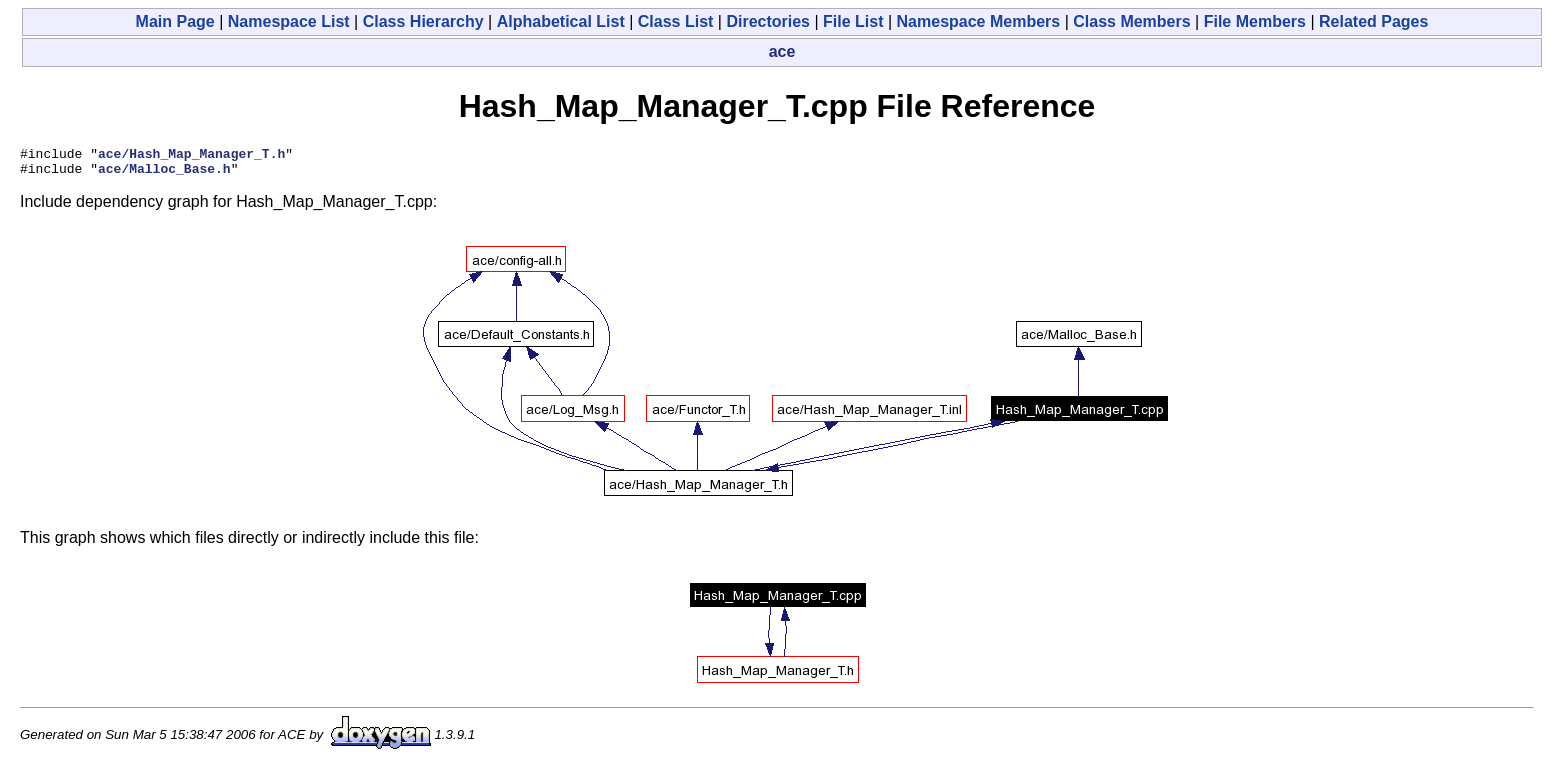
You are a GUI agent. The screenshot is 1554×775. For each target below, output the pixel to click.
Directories (768, 21)
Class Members (1131, 21)
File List (853, 21)
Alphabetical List (561, 21)
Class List (676, 21)
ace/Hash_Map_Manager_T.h (191, 156)
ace (782, 51)
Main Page (175, 21)
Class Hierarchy (423, 21)
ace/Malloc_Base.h (164, 174)
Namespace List (289, 21)
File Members (1255, 21)
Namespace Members (979, 21)
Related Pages (1373, 21)
